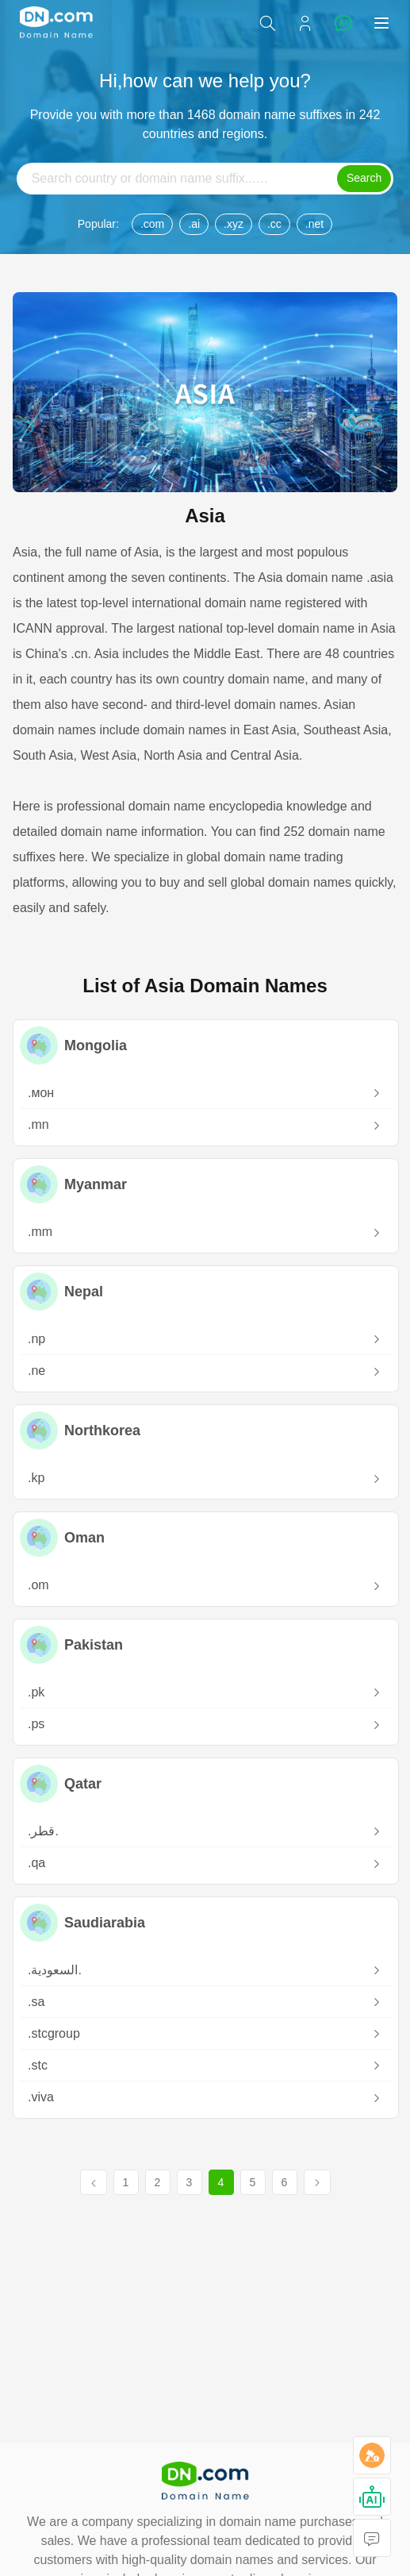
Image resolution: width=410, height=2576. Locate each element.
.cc (274, 224)
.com (152, 224)
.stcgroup (205, 2034)
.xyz (233, 224)
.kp (205, 1479)
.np (205, 1339)
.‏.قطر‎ (205, 1831)
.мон (205, 1093)
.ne (205, 1372)
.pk (205, 1693)
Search (364, 177)
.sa (205, 2002)
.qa (205, 1864)
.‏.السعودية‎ (205, 1970)
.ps (205, 1725)
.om (205, 1586)
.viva (205, 2098)
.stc (205, 2066)
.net (314, 224)
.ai (194, 224)
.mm (205, 1233)
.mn (205, 1126)
